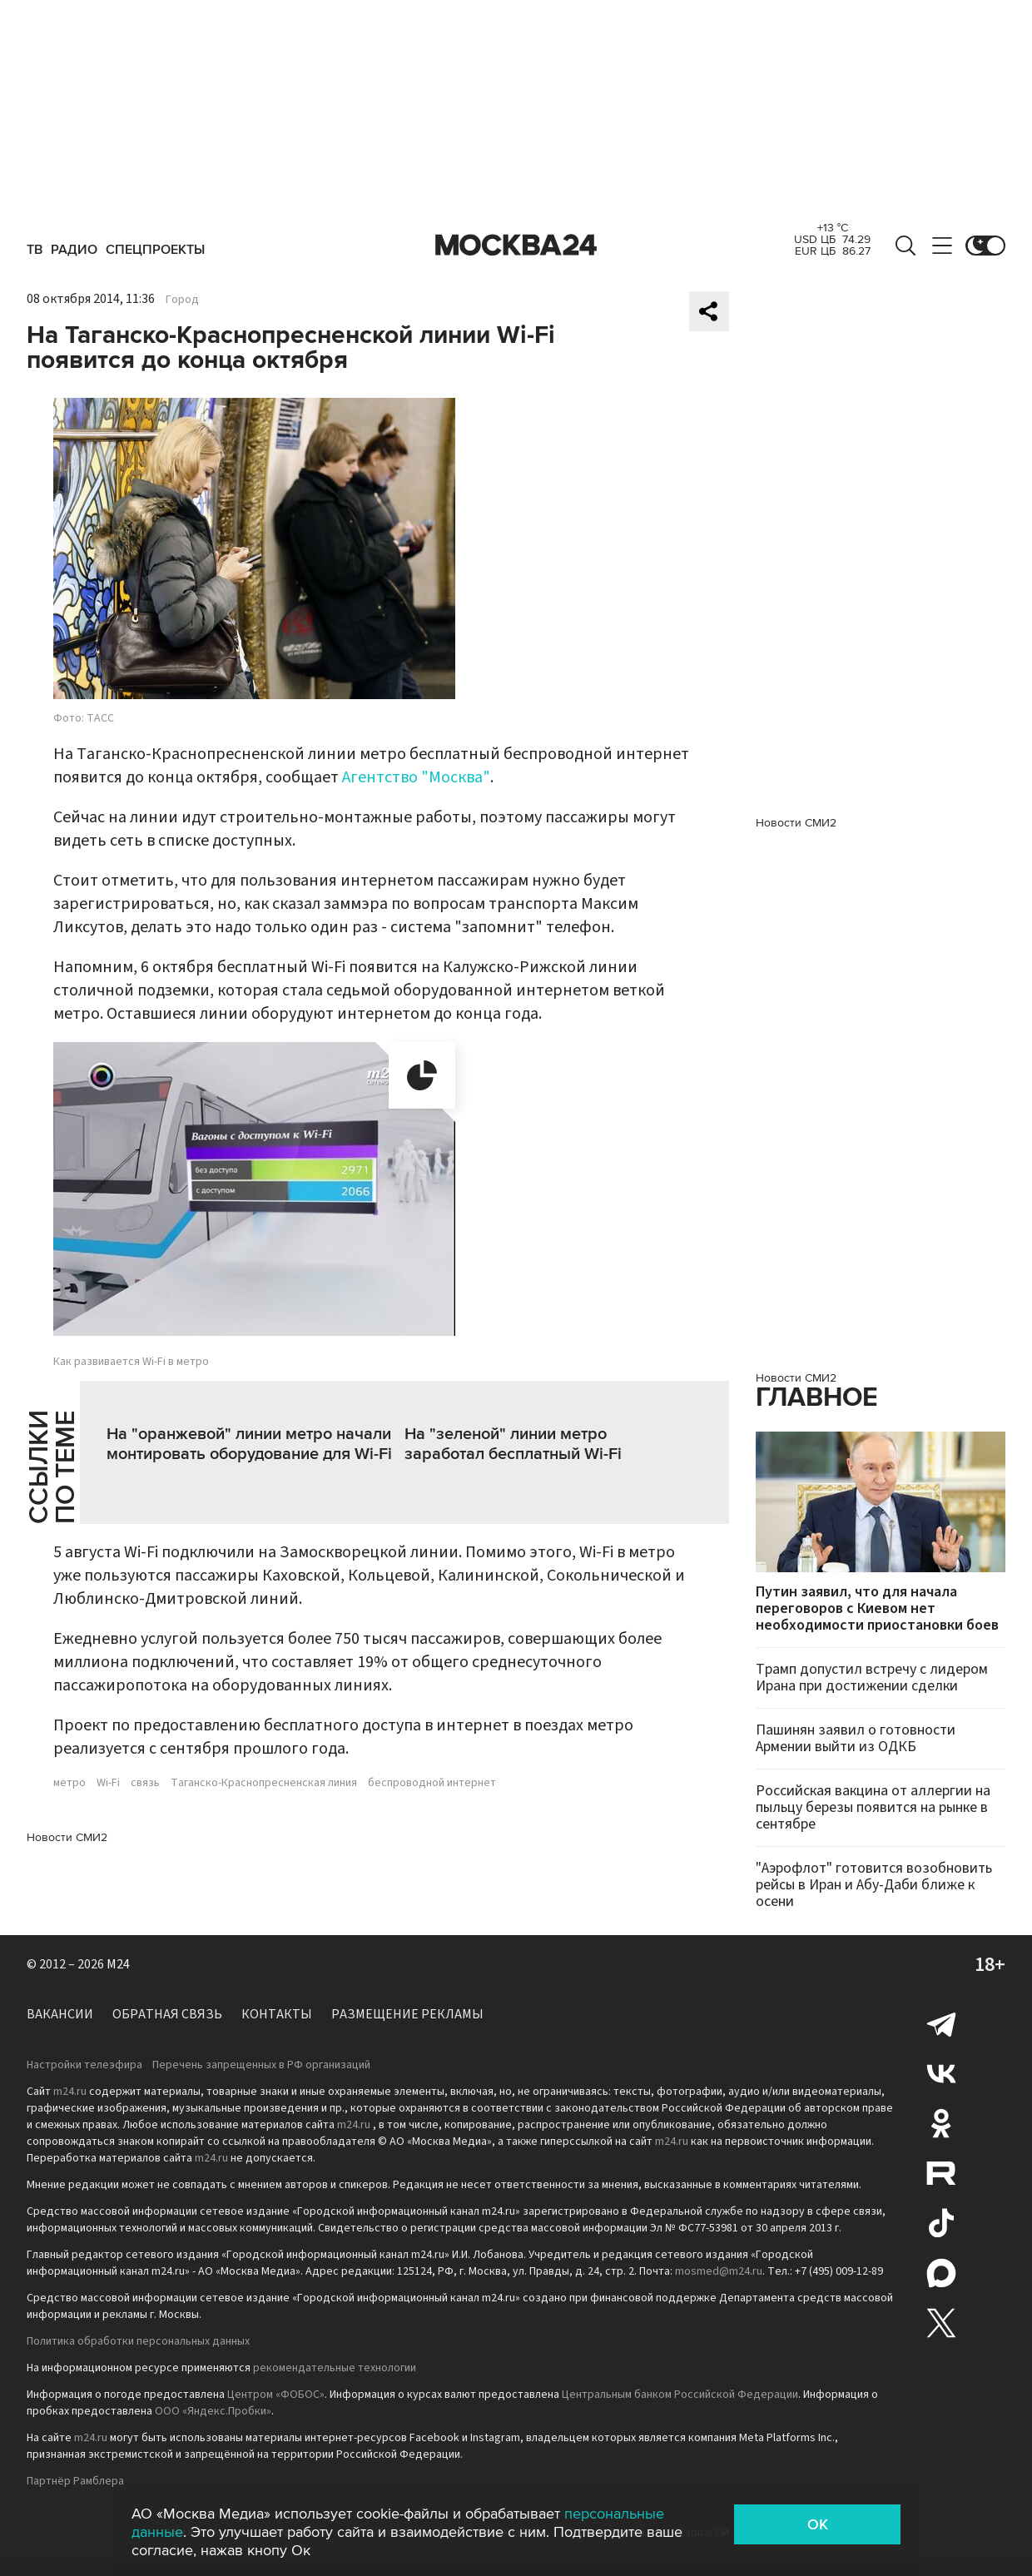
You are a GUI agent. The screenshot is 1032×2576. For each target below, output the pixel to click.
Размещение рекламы (407, 2014)
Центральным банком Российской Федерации (680, 2394)
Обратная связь (167, 2014)
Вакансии (60, 2014)
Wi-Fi (108, 1783)
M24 (118, 1964)
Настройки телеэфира (84, 2065)
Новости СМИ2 (67, 1837)
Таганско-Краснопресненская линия (264, 1783)
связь (145, 1783)
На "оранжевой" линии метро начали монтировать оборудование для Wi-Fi (249, 1444)
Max (941, 2273)
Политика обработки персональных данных (138, 2341)
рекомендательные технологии (334, 2368)
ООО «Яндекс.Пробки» (213, 2411)
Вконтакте (941, 2073)
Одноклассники (941, 2123)
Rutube (941, 2173)
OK (817, 2524)
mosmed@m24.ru (718, 2271)
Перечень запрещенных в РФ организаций (261, 2065)
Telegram (941, 2023)
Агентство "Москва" (416, 777)
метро (69, 1783)
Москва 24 (516, 245)
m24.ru (70, 2091)
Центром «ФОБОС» (276, 2394)
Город (182, 299)
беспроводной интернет (432, 1783)
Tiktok (941, 2223)
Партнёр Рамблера (75, 2481)
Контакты (276, 2014)
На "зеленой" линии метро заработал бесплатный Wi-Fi (513, 1444)
